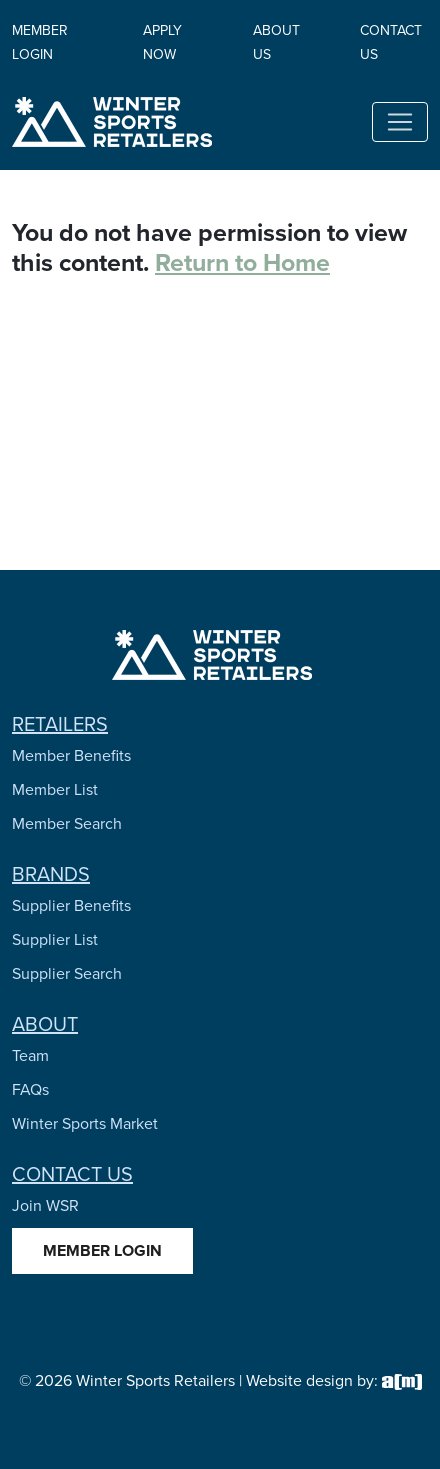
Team (30, 1055)
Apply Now (162, 42)
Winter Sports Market (85, 1123)
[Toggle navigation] (400, 122)
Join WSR (45, 1205)
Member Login (40, 42)
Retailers (60, 724)
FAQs (30, 1089)
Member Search (67, 823)
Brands (51, 874)
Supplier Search (67, 973)
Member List (55, 789)
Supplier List (55, 939)
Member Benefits (71, 755)
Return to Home (242, 262)
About (45, 1024)
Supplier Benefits (71, 905)
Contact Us (72, 1174)
